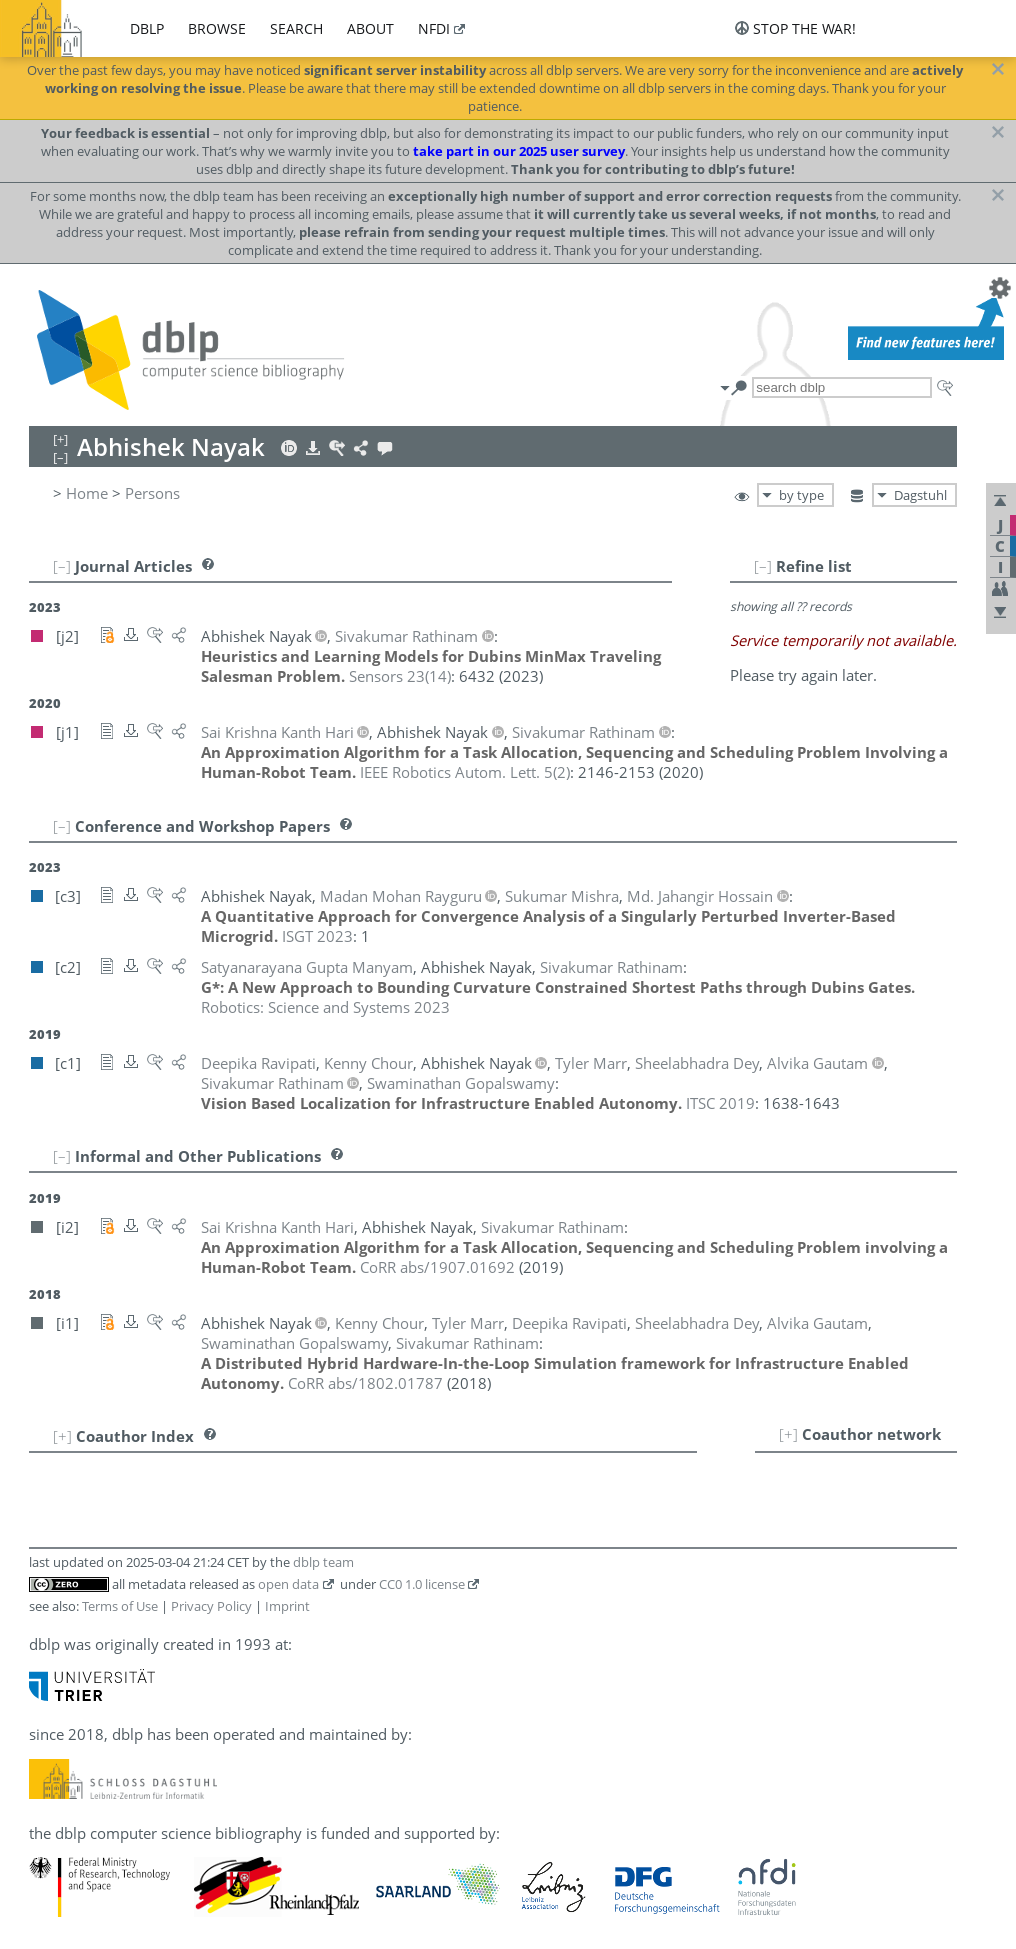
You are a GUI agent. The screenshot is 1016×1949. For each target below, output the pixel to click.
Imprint (287, 1606)
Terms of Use (120, 1606)
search (296, 28)
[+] (788, 1434)
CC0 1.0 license (422, 1584)
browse (217, 28)
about (370, 28)
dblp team (323, 1562)
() (400, 676)
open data (288, 1584)
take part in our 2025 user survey (519, 151)
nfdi (434, 28)
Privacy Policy (211, 1606)
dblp (147, 28)
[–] (763, 566)
